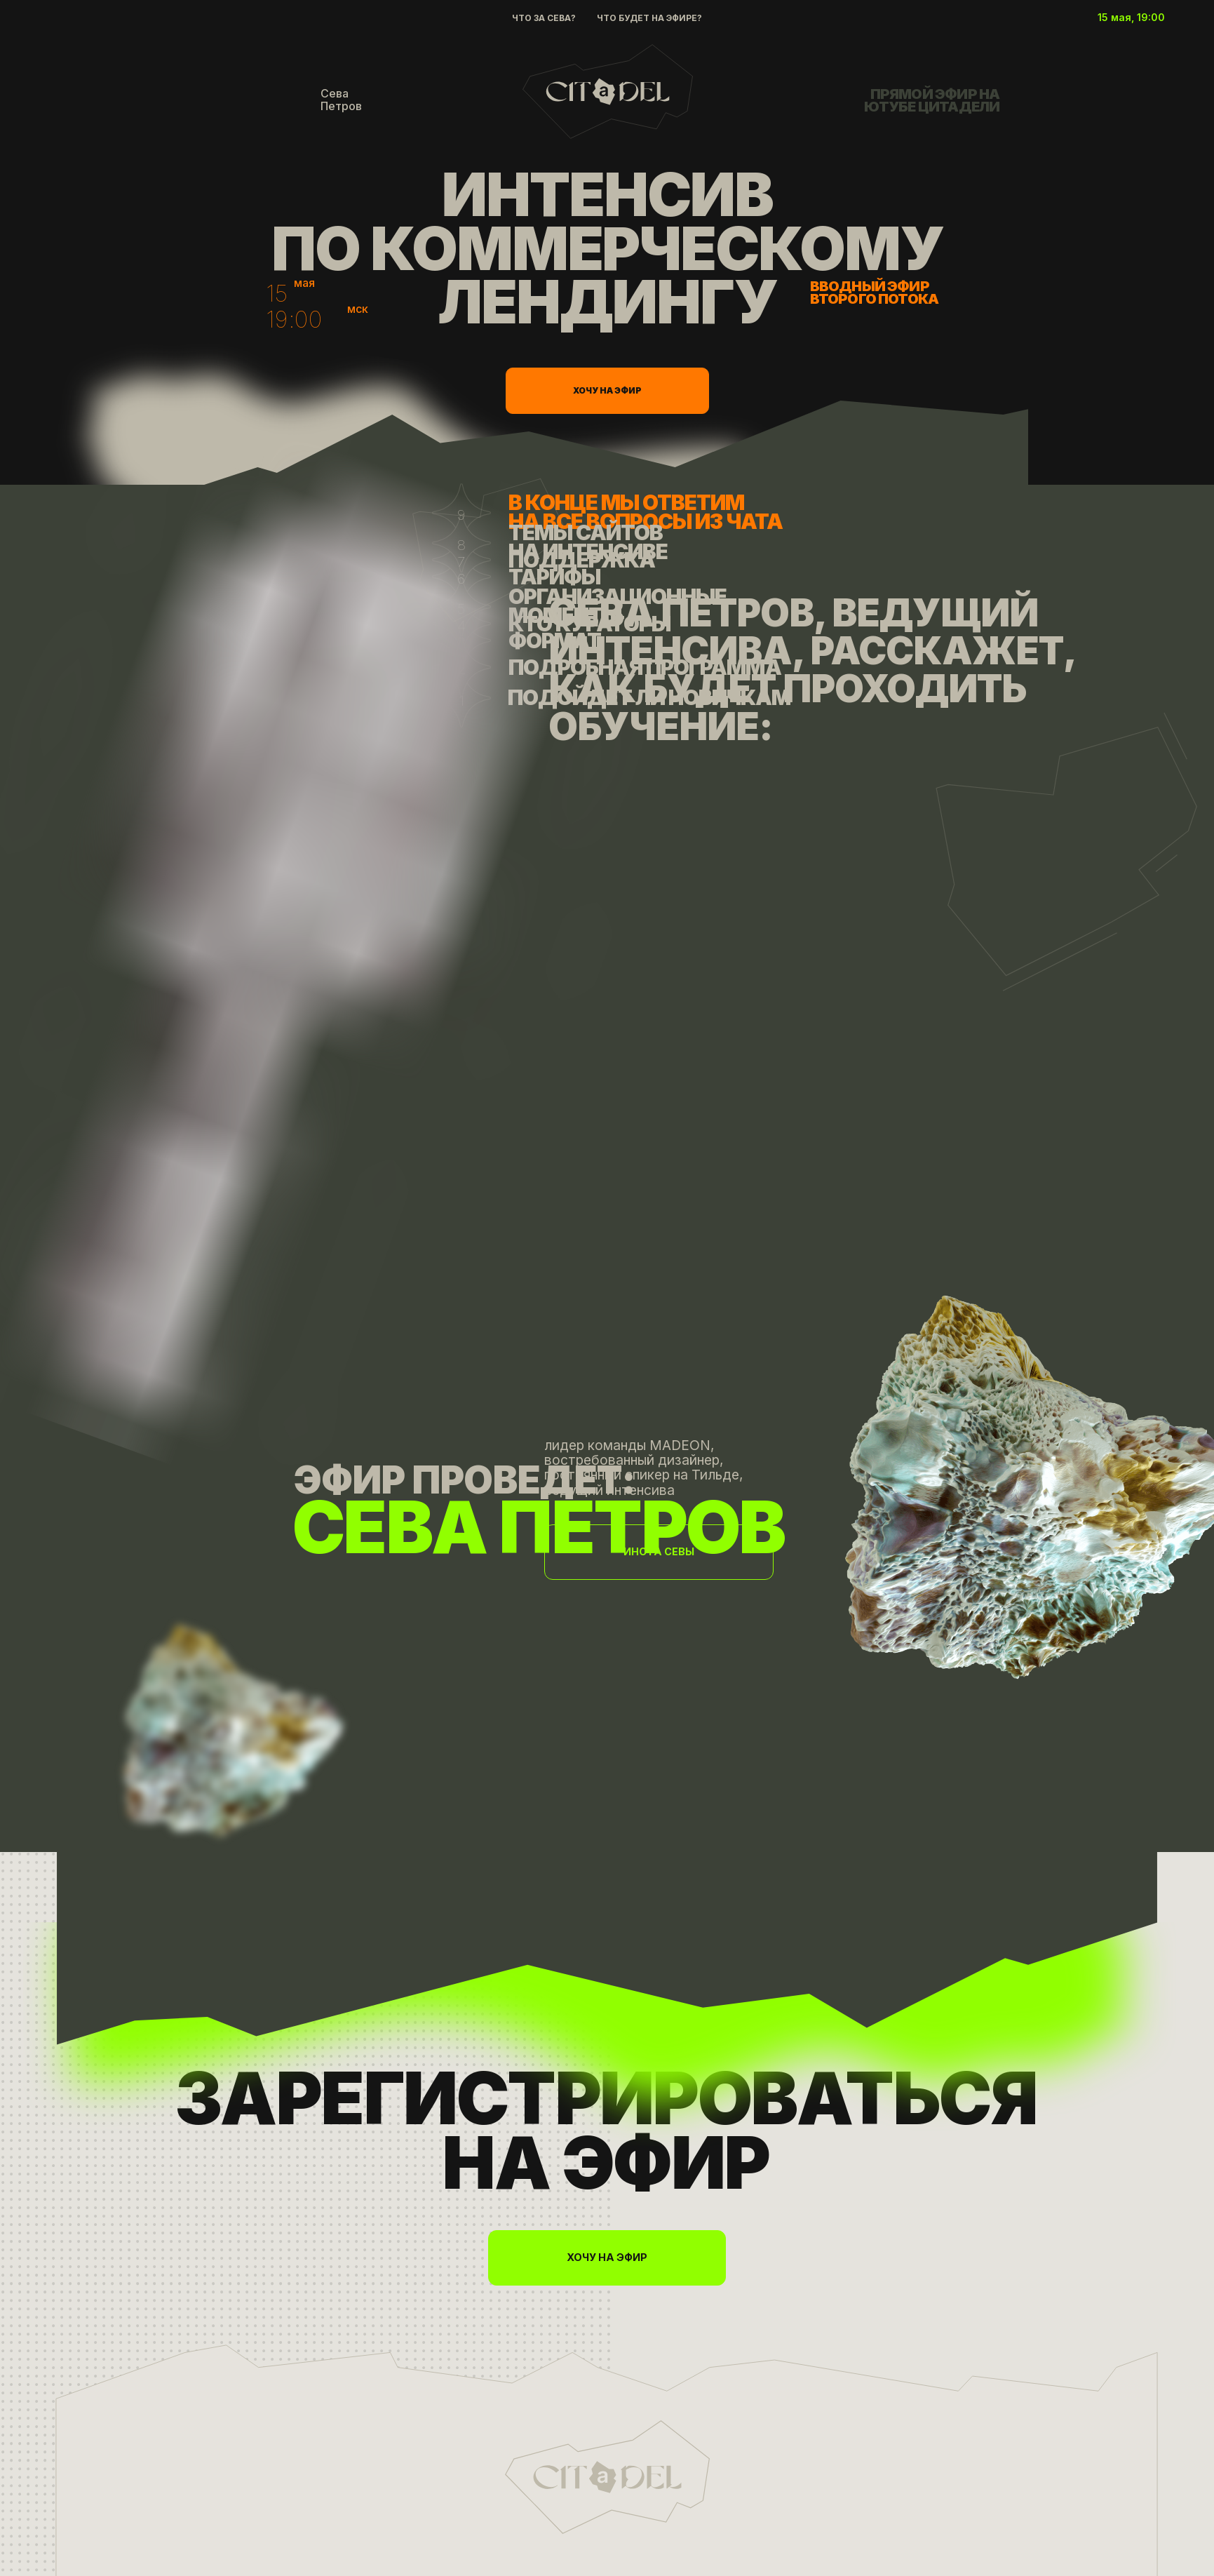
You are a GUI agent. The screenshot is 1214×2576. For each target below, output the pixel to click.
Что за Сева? (544, 18)
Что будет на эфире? (649, 18)
